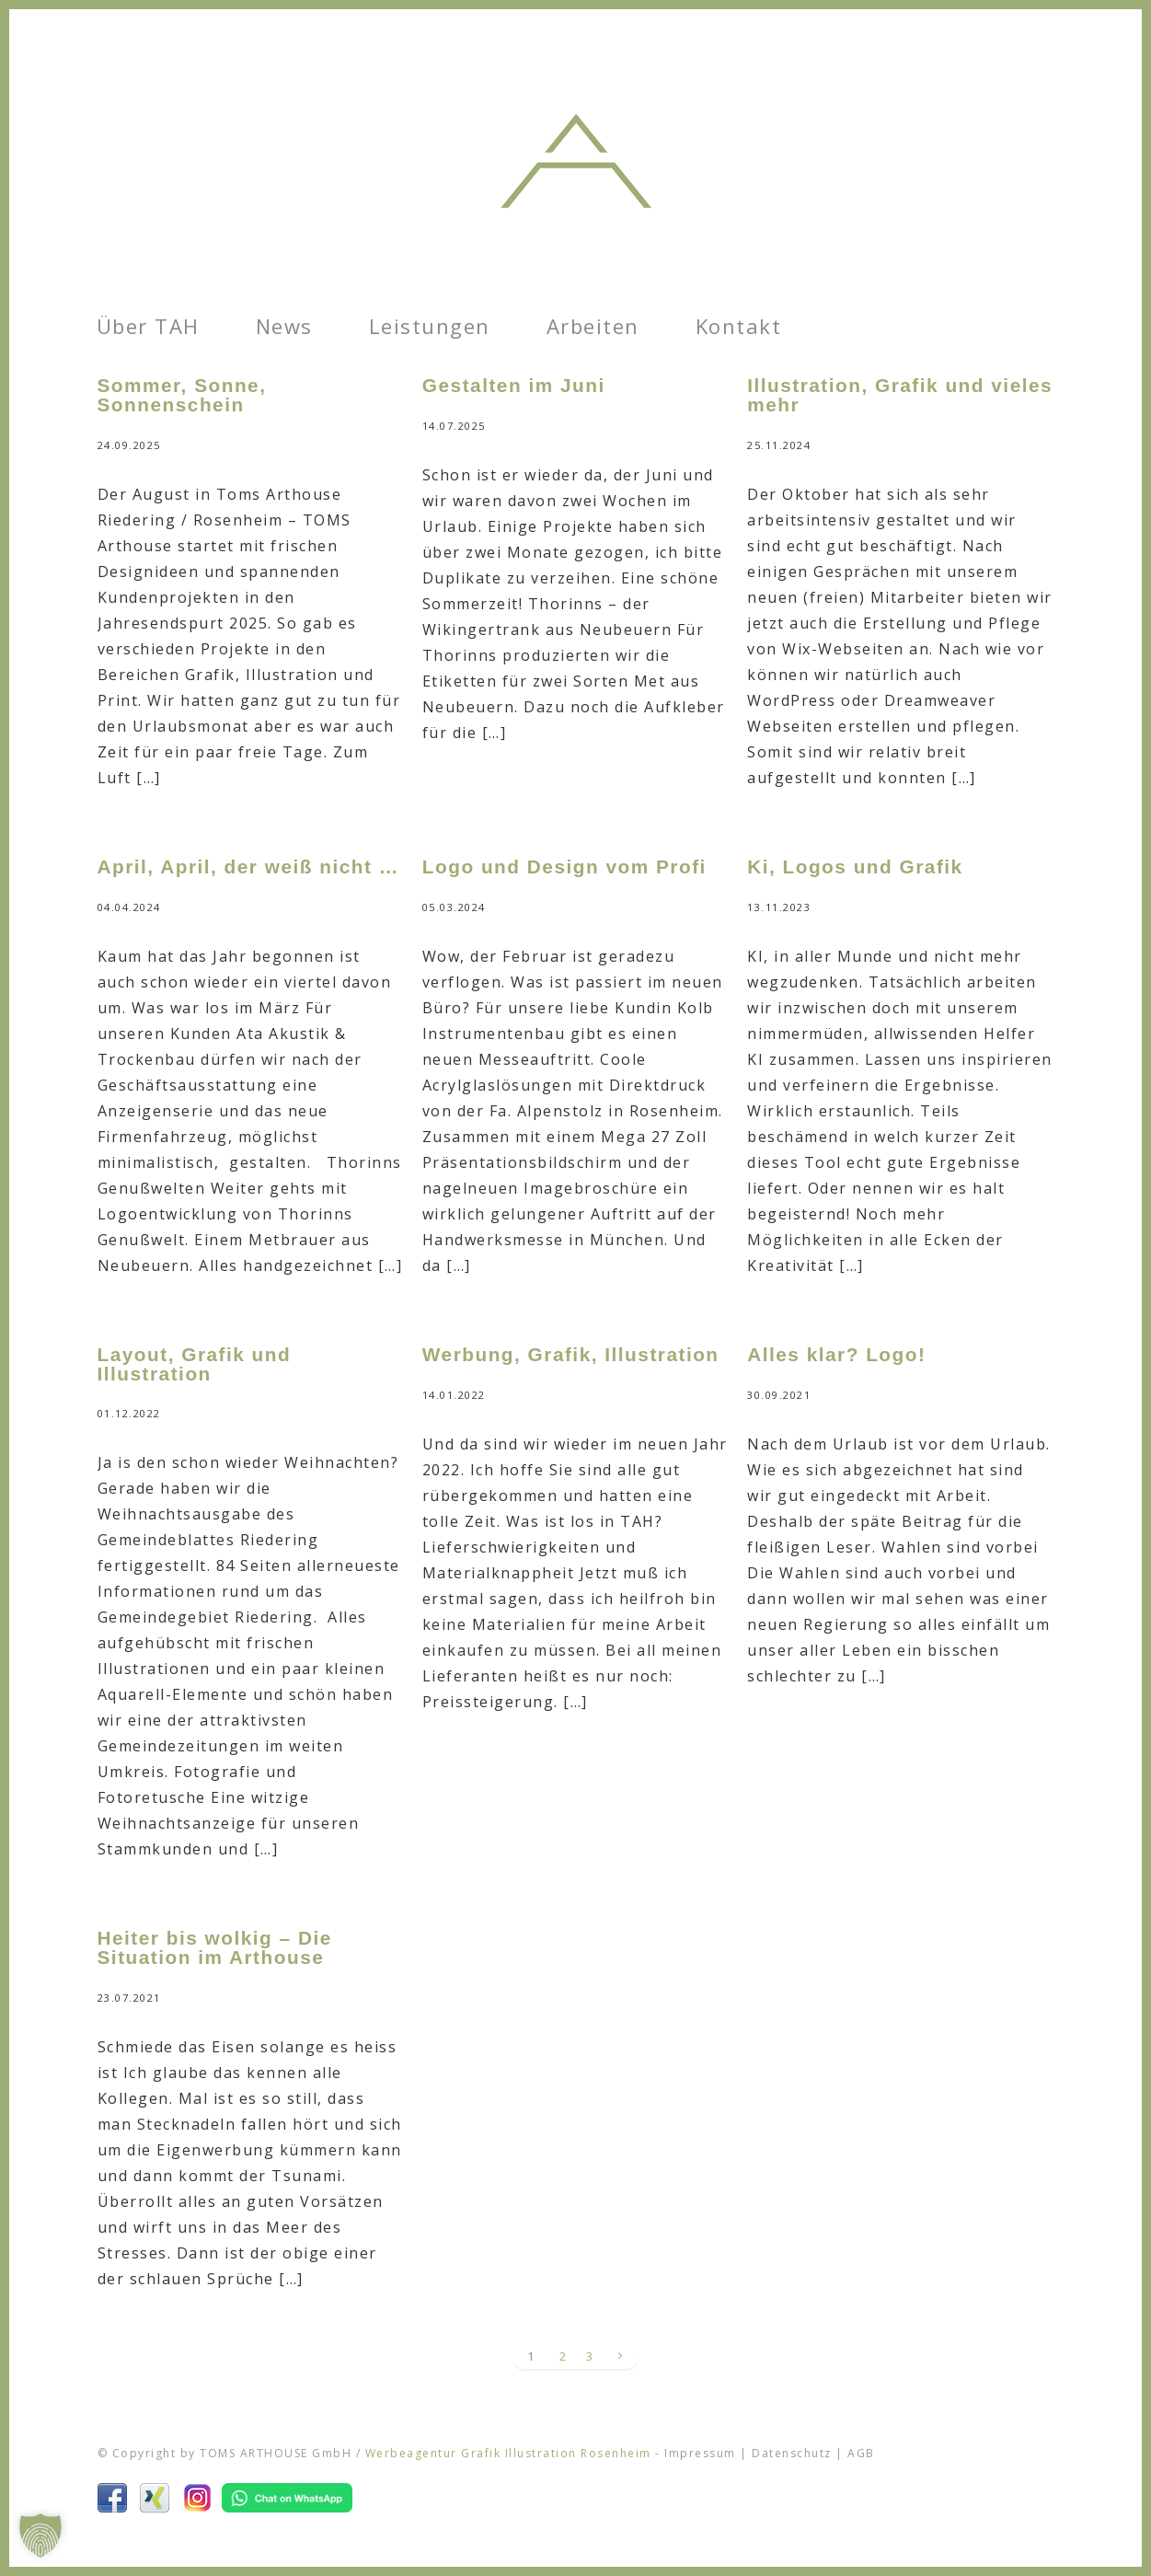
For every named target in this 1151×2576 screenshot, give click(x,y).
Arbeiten (593, 326)
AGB (861, 2453)
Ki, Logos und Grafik (855, 866)
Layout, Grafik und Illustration (195, 1364)
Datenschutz (792, 2453)
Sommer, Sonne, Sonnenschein (182, 395)
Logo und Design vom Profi (564, 866)
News (284, 326)
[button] (40, 2535)
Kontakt (739, 326)
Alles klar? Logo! (836, 1354)
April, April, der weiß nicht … (248, 866)
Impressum (700, 2453)
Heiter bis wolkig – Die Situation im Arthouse (215, 1947)
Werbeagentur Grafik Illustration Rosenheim (508, 2453)
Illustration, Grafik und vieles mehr (900, 395)
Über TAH (148, 326)
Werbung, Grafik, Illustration (570, 1354)
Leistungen (429, 326)
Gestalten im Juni (513, 385)
